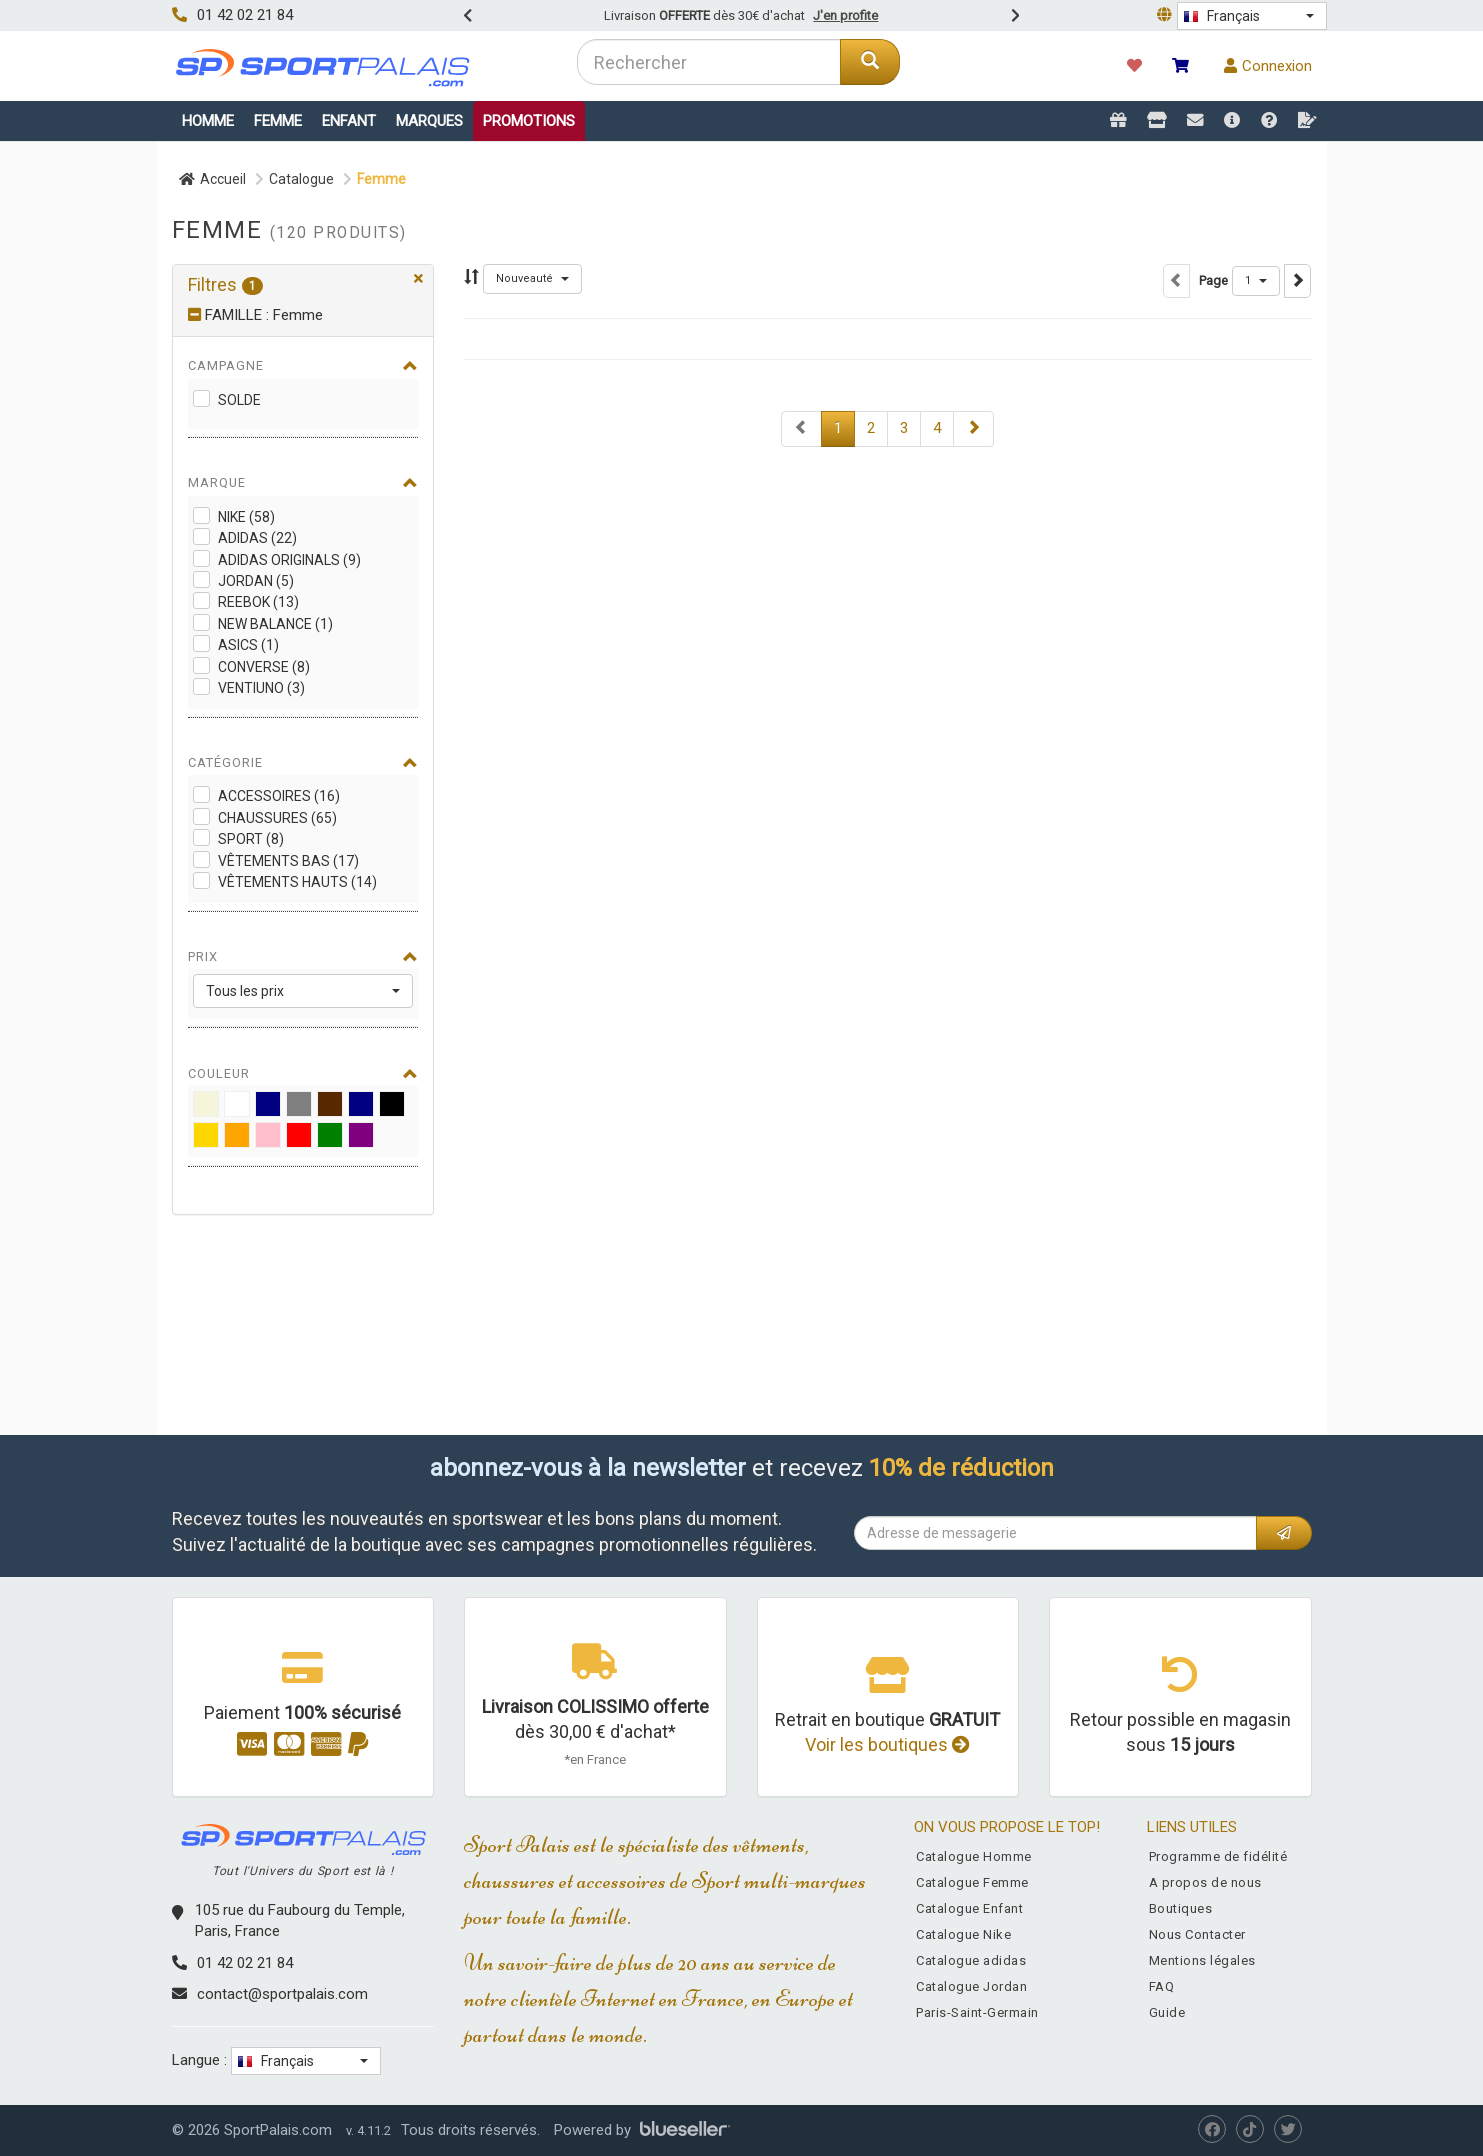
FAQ (1162, 1986)
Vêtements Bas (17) (288, 861)
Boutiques (1181, 1908)
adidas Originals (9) (289, 560)
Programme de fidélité (1218, 1856)
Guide (1167, 2012)
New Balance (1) (275, 624)
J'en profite (845, 15)
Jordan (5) (256, 581)
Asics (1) (248, 645)
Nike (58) (246, 517)
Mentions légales (1202, 1960)
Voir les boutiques (887, 1744)
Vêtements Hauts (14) (297, 882)
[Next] (801, 428)
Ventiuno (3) (261, 688)
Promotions (529, 121)
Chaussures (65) (277, 818)
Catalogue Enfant (969, 1908)
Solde (239, 400)
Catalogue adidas (971, 1960)
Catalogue (301, 179)
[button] (1252, 16)
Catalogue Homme (974, 1856)
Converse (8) (264, 667)
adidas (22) (257, 538)
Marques (429, 121)
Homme (208, 121)
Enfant (349, 121)
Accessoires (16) (279, 796)
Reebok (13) (258, 602)
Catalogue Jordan (971, 1986)
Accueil (212, 179)
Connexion (1268, 66)
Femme (278, 121)
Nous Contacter (1197, 1934)
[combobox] (709, 62)
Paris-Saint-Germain (977, 2012)
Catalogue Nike (963, 1934)
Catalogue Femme (972, 1882)
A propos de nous (1205, 1882)
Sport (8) (251, 839)
